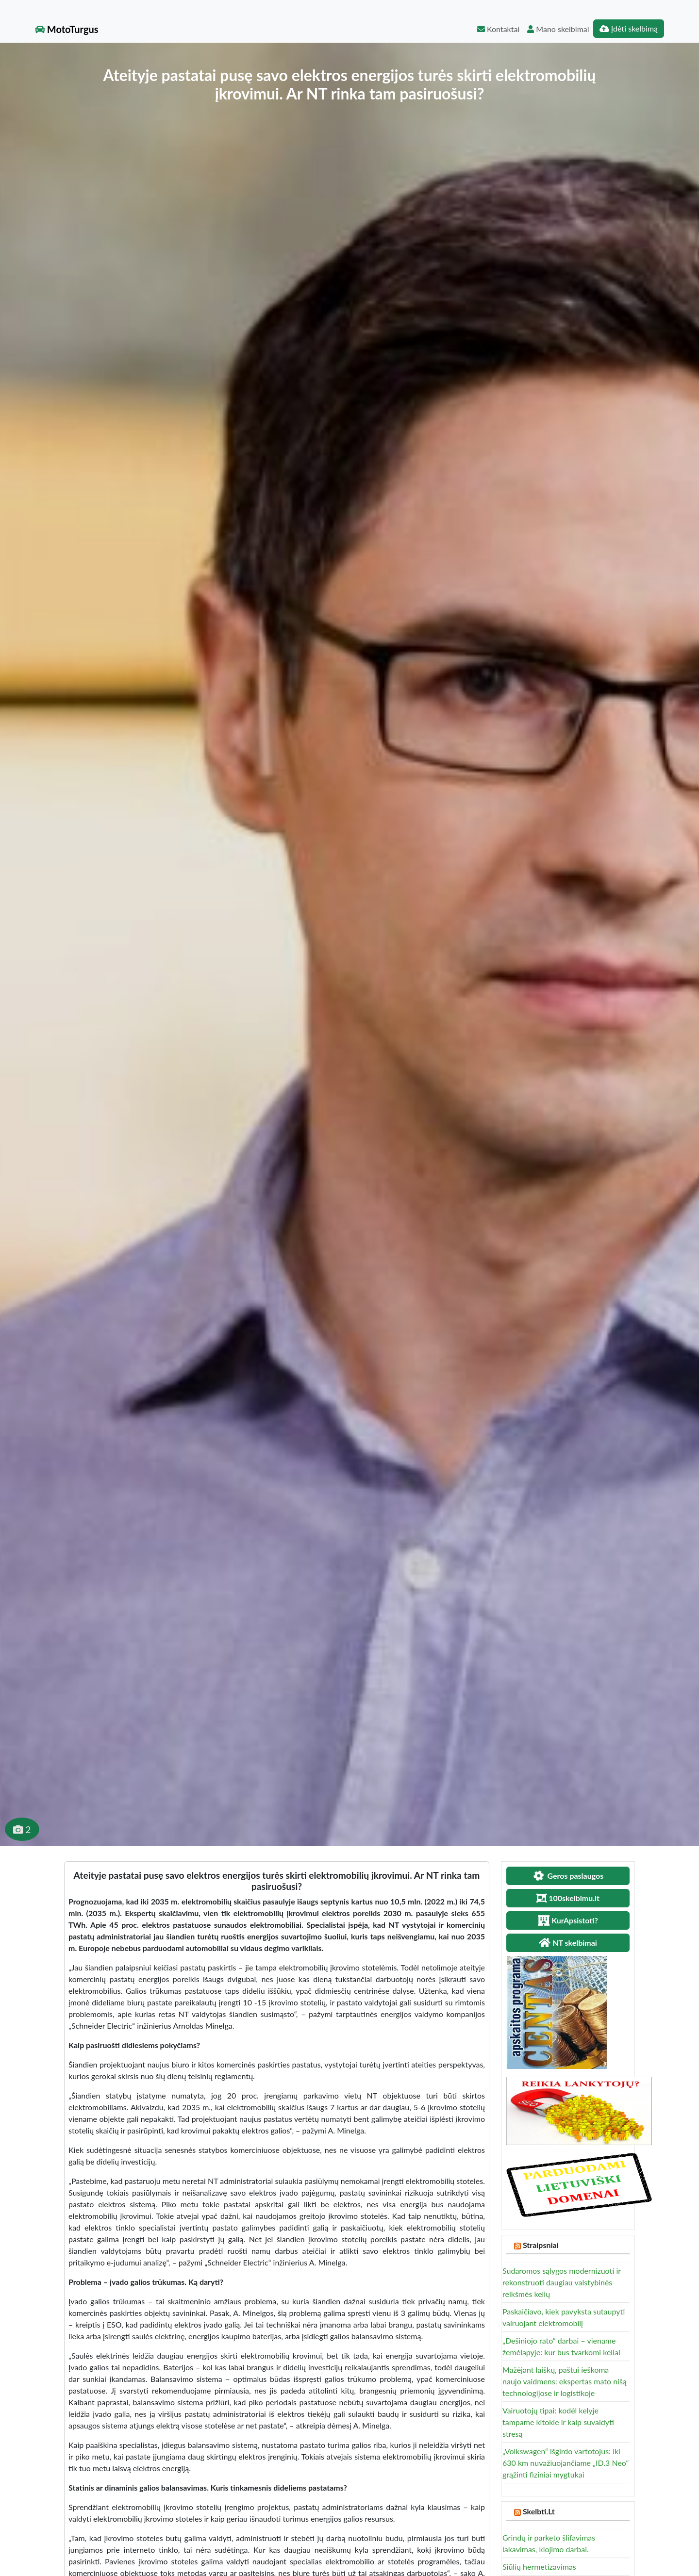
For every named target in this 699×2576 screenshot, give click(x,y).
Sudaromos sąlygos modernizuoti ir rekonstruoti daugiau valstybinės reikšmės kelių (561, 2282)
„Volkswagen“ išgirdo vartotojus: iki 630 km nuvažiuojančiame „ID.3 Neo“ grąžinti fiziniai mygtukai (565, 2462)
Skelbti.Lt (539, 2511)
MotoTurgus (67, 29)
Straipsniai (541, 2244)
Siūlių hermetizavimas (539, 2566)
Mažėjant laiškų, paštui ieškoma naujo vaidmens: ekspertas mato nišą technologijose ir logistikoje (564, 2381)
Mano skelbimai (558, 28)
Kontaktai (498, 28)
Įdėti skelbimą (628, 28)
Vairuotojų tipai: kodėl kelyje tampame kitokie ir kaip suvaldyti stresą (558, 2422)
